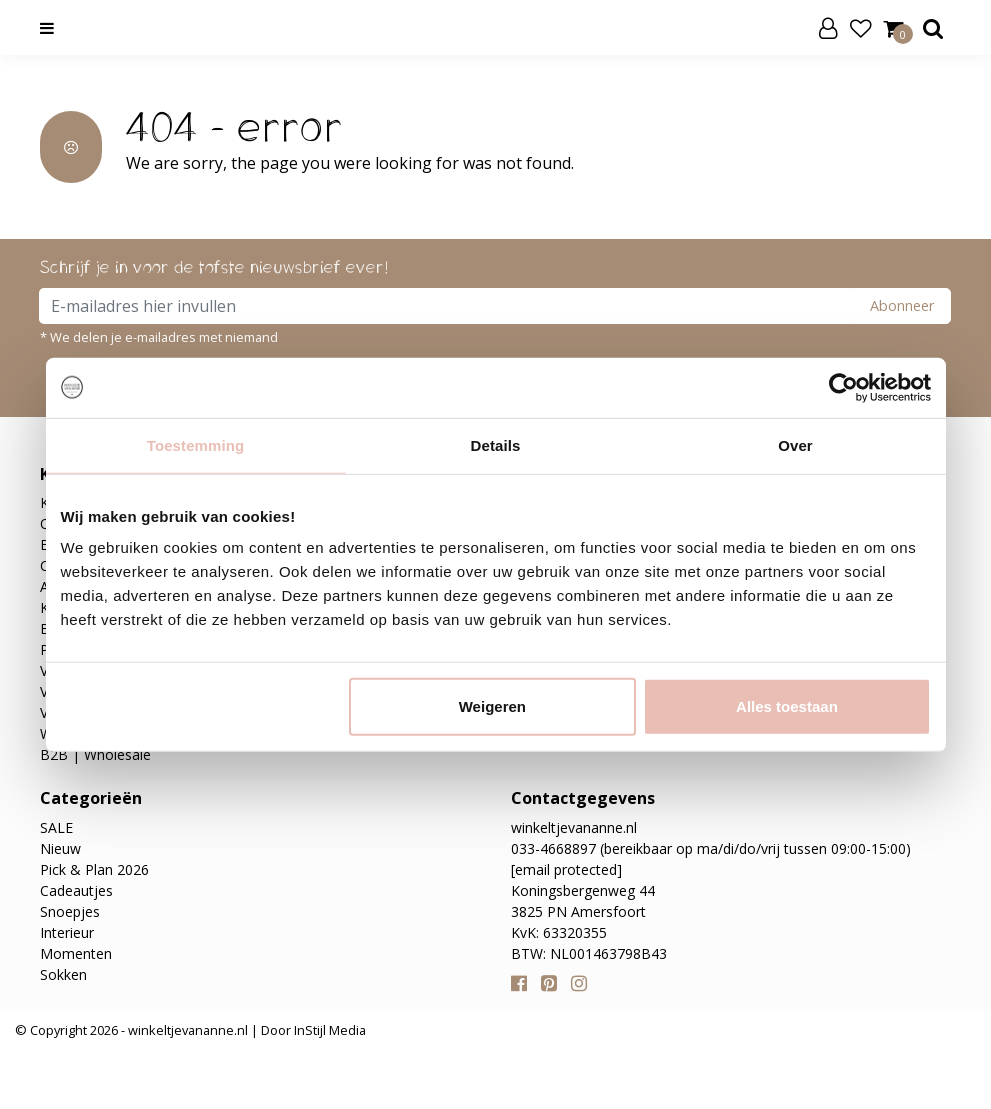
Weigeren (492, 706)
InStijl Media (328, 1030)
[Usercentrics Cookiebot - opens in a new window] (843, 387)
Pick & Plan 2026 (94, 869)
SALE (56, 827)
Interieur (67, 932)
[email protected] (566, 869)
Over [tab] (795, 444)
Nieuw (60, 848)
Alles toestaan (787, 706)
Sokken (63, 974)
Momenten (76, 953)
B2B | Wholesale (95, 754)
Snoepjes (70, 911)
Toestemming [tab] (196, 444)
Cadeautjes (76, 890)
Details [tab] (496, 444)
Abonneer (902, 305)
